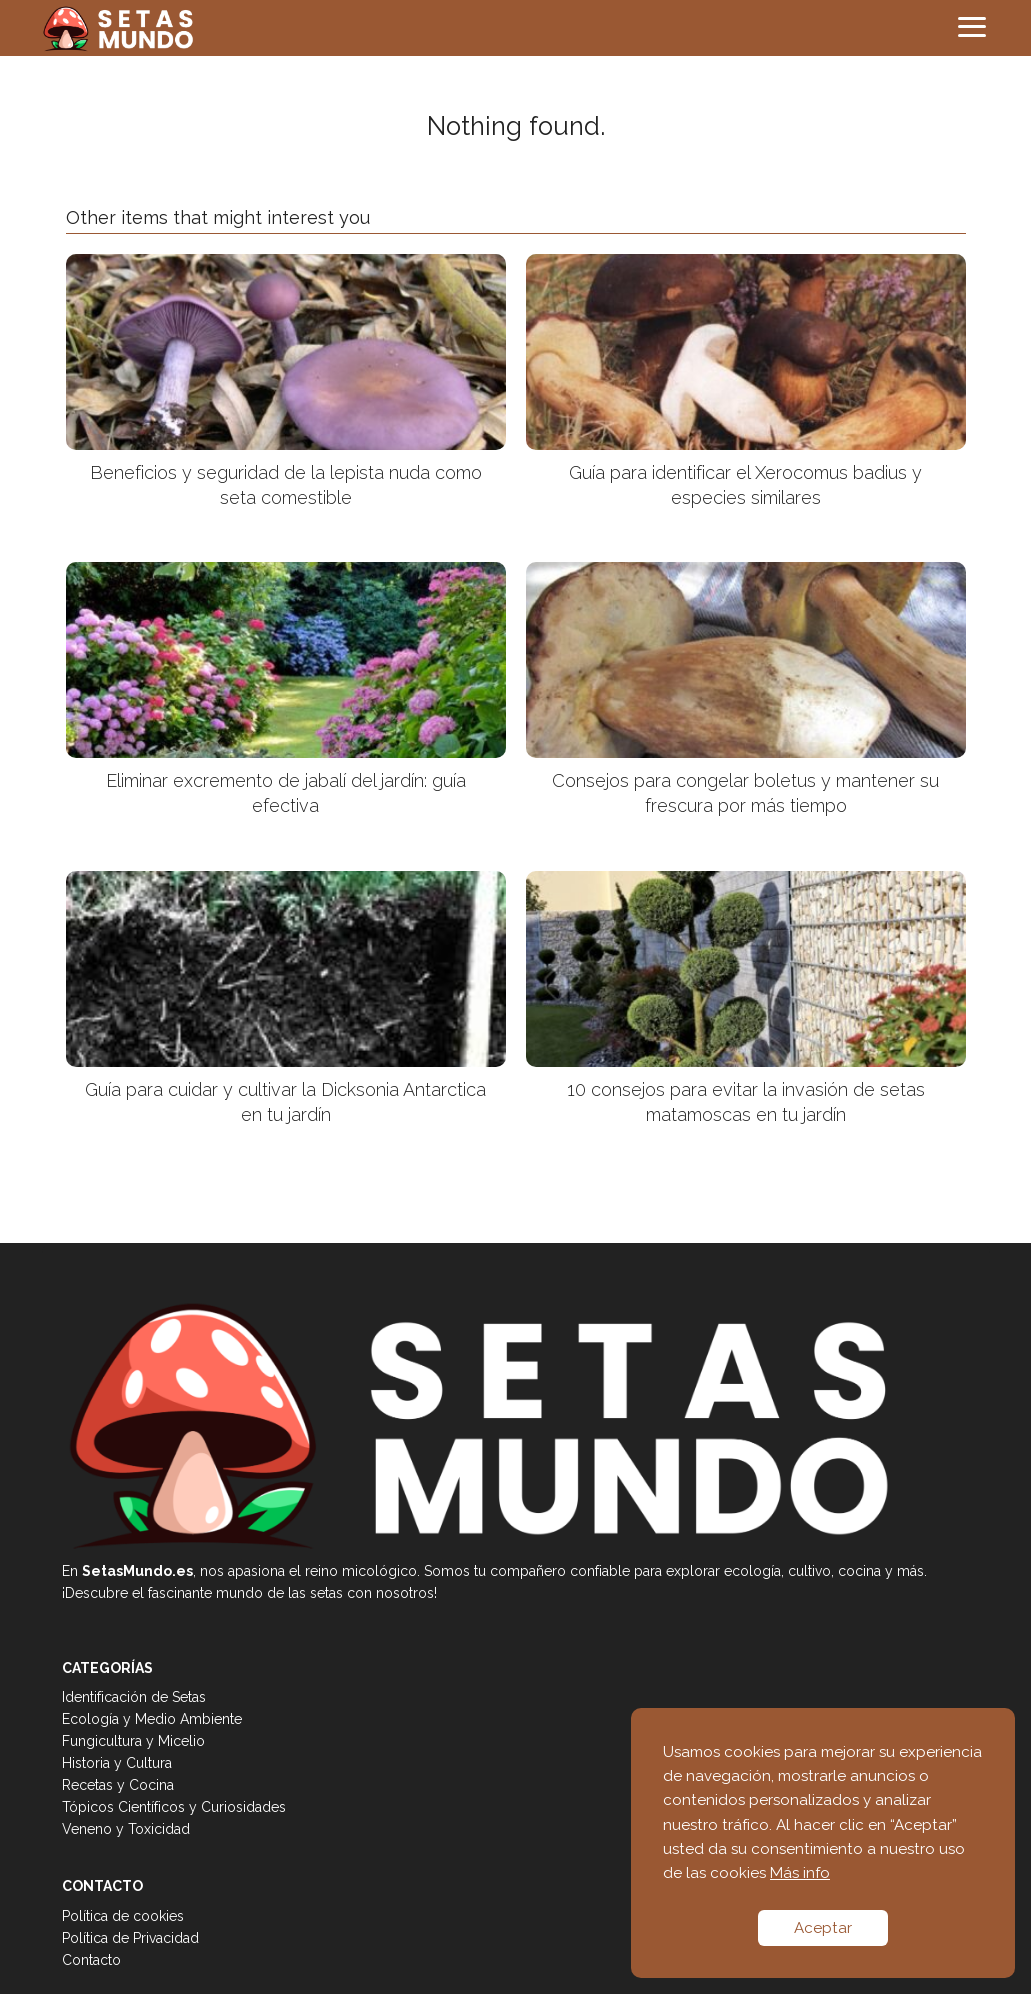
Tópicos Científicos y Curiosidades (174, 1807)
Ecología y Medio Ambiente (152, 1719)
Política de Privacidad (130, 1938)
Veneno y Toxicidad (126, 1829)
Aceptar (823, 1928)
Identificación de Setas (134, 1697)
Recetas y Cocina (118, 1785)
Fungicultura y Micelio (133, 1741)
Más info (800, 1873)
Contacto (91, 1960)
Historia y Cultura (117, 1763)
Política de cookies (123, 1916)
